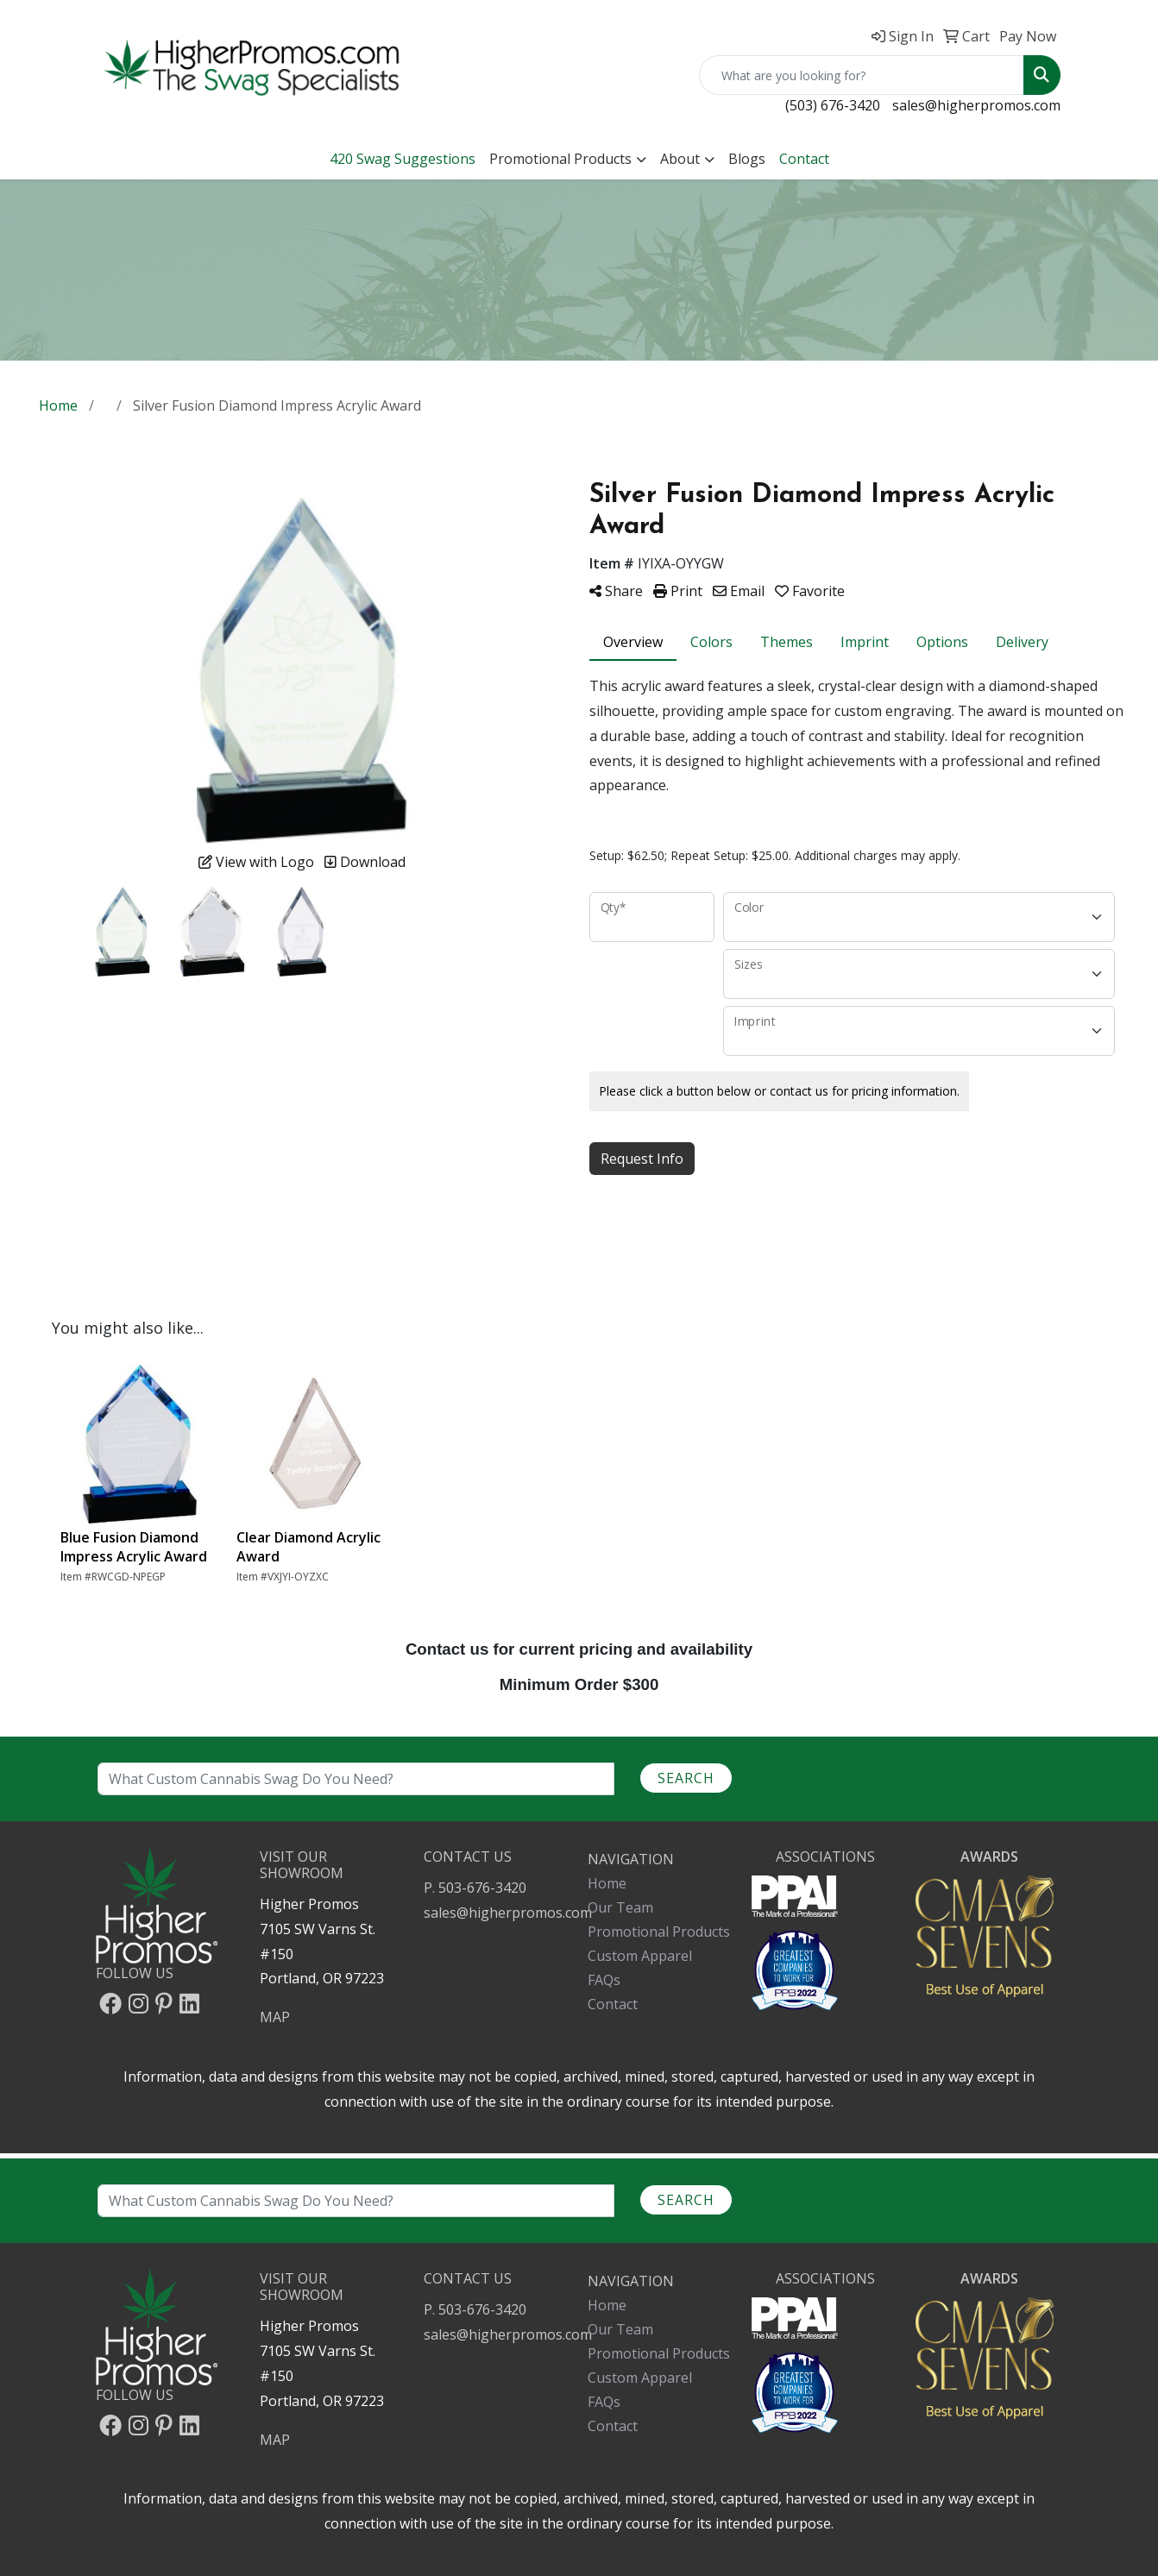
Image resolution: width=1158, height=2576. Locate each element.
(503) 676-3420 (832, 105)
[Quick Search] (861, 75)
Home (607, 2305)
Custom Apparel (640, 2377)
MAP (275, 2439)
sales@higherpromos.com (976, 105)
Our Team (620, 2329)
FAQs (604, 2401)
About (680, 158)
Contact (613, 2425)
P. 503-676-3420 (475, 2309)
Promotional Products (560, 158)
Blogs (746, 158)
